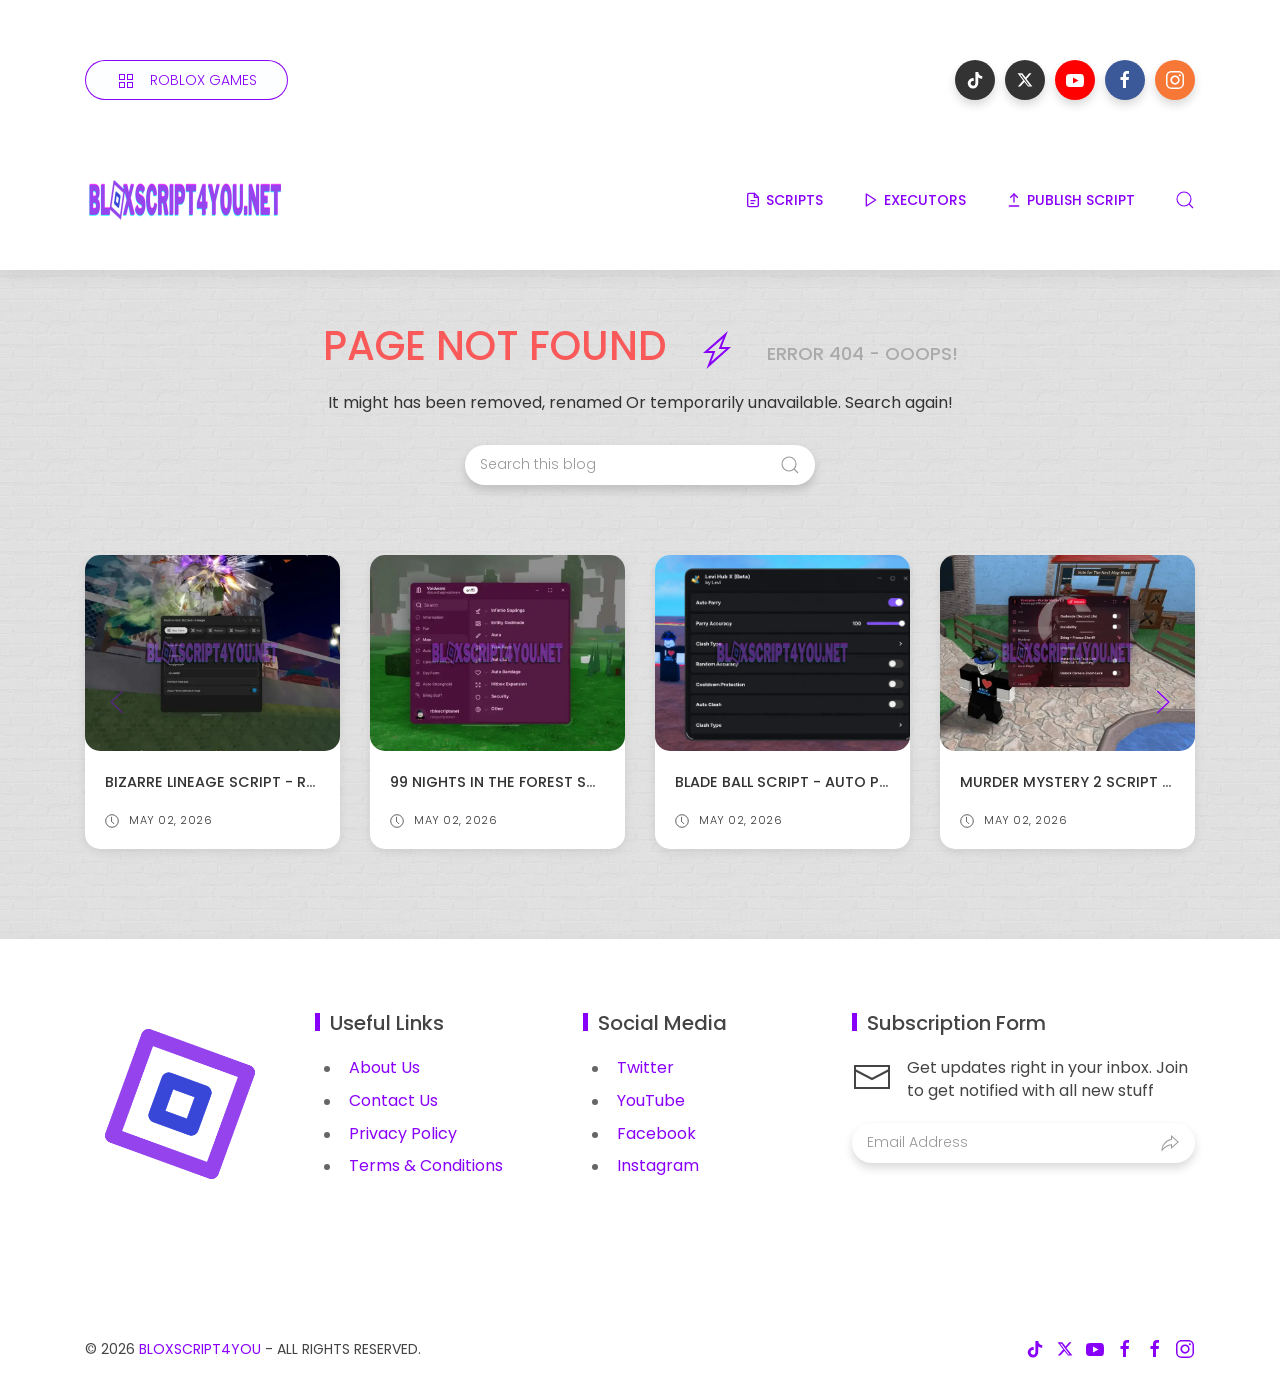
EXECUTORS (914, 200)
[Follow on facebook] (1125, 80)
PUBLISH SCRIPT (1070, 200)
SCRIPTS (784, 200)
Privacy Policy (403, 1133)
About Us (384, 1067)
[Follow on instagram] (1175, 80)
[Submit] (1170, 1143)
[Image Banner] (180, 1102)
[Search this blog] (640, 465)
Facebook (656, 1133)
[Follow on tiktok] (975, 80)
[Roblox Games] (186, 80)
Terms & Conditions (426, 1165)
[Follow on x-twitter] (1025, 80)
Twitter (645, 1067)
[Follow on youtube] (1075, 80)
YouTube (651, 1100)
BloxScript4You (200, 1349)
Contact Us (393, 1100)
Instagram (658, 1165)
